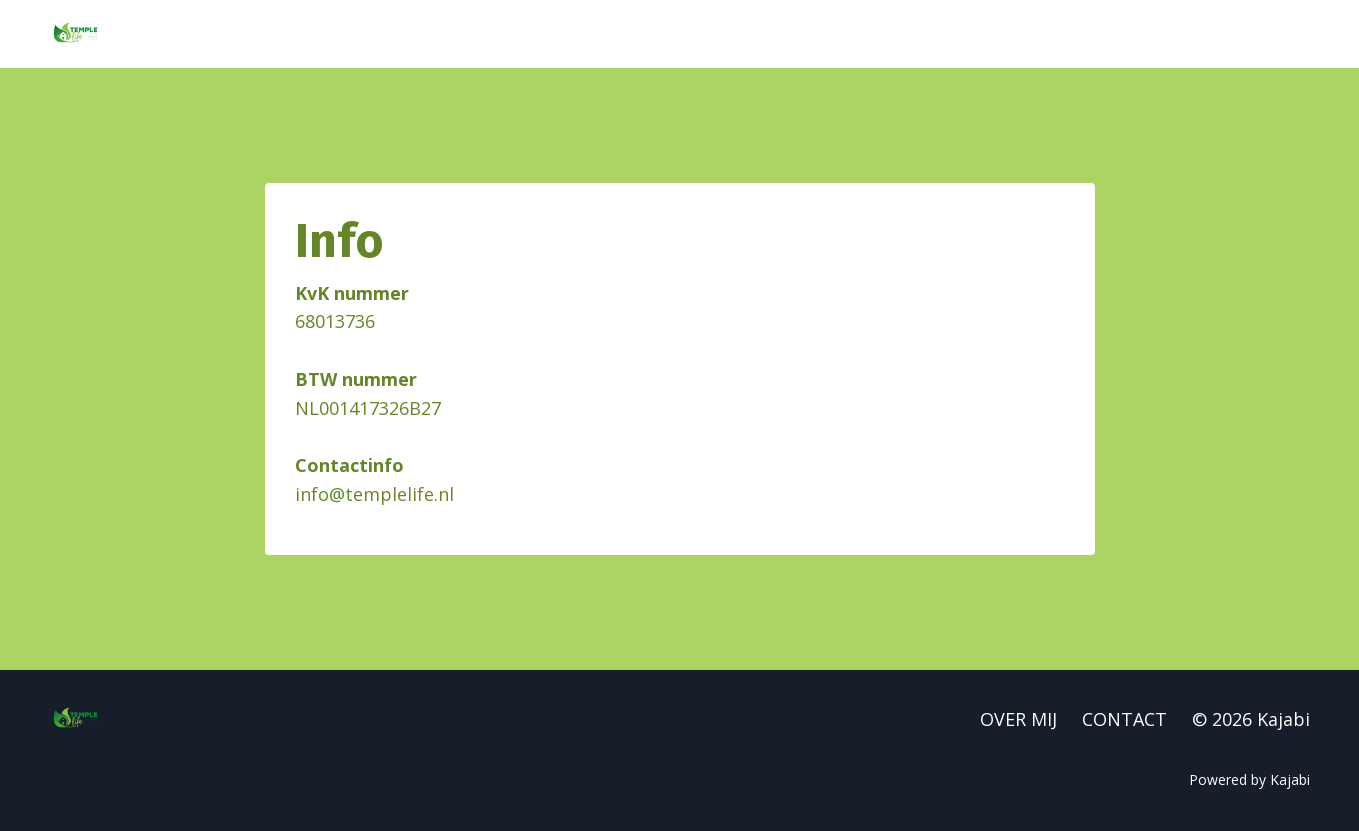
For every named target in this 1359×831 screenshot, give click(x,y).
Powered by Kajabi (1249, 779)
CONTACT (1124, 719)
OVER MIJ (1018, 719)
